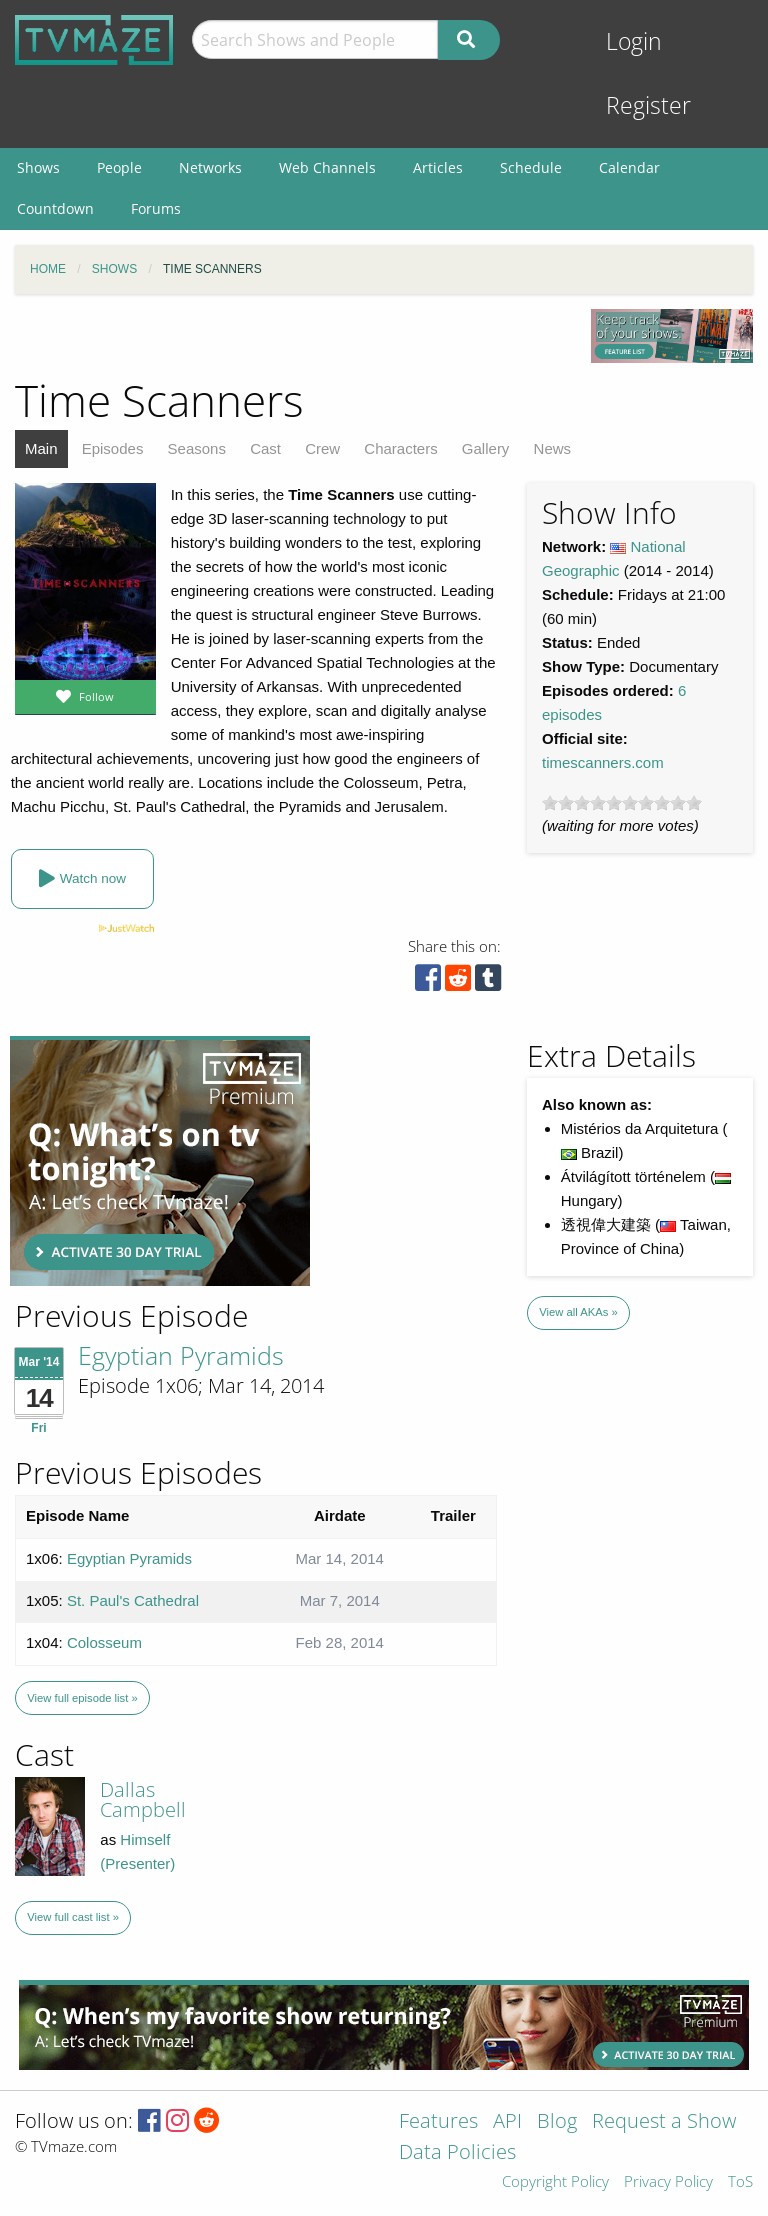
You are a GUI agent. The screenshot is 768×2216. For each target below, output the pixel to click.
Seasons (197, 448)
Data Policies (457, 2153)
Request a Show (664, 2122)
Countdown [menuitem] (55, 208)
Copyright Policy (555, 2182)
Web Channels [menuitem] (327, 167)
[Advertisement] (160, 1161)
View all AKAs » (578, 1312)
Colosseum (104, 1642)
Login (634, 41)
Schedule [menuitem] (531, 167)
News (553, 448)
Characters (400, 448)
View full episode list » (82, 1698)
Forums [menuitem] (156, 208)
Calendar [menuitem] (629, 167)
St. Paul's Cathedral (133, 1600)
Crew (322, 448)
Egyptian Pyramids (181, 1355)
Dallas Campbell (143, 1799)
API (507, 2122)
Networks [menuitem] (210, 167)
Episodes (113, 448)
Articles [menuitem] (438, 167)
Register (648, 105)
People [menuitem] (119, 167)
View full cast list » (73, 1917)
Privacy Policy (668, 2182)
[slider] (622, 803)
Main (41, 448)
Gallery (486, 448)
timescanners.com (603, 762)
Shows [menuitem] (38, 167)
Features (438, 2122)
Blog (557, 2122)
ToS (740, 2182)
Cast (265, 448)
